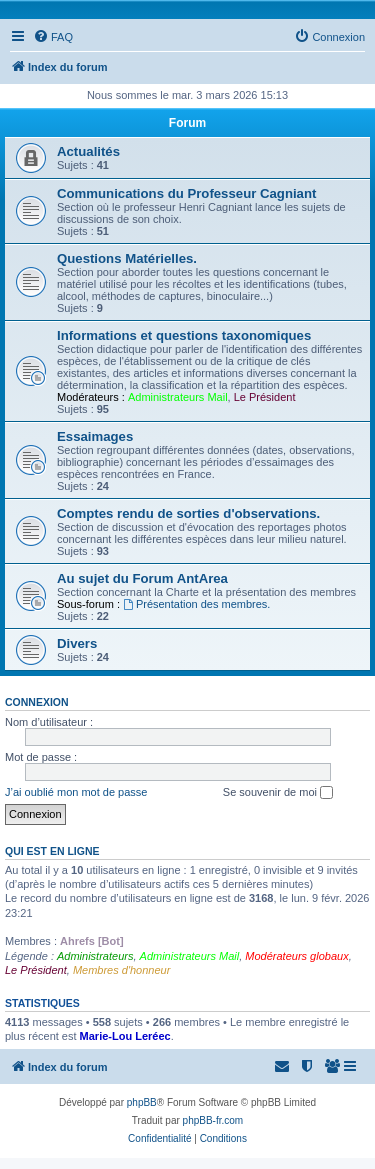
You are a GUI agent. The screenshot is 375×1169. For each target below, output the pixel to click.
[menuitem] (53, 37)
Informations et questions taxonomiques (184, 335)
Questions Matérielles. (127, 258)
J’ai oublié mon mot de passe (76, 792)
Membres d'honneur (122, 970)
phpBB (142, 1102)
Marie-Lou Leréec (125, 1036)
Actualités (88, 151)
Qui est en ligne (52, 851)
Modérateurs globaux (296, 956)
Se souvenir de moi (278, 793)
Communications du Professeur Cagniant (186, 193)
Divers (77, 643)
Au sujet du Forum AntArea (142, 578)
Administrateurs (95, 956)
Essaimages (95, 436)
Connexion (37, 702)
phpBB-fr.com (213, 1120)
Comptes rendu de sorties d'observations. (188, 513)
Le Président (265, 397)
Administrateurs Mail (178, 397)
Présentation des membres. (196, 604)
